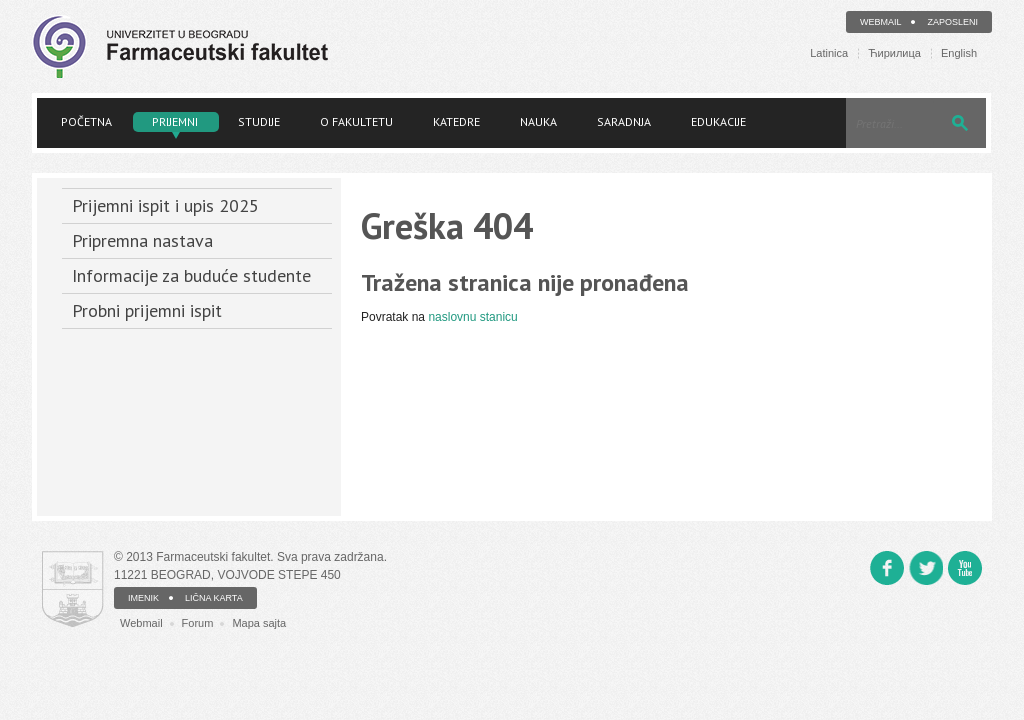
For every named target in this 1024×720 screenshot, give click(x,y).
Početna (86, 121)
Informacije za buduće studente (191, 275)
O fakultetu (356, 121)
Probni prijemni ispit (147, 310)
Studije (259, 121)
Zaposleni (952, 22)
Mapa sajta (259, 623)
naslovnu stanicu (472, 317)
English (959, 53)
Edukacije (718, 121)
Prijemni (175, 121)
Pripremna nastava (142, 240)
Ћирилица (894, 53)
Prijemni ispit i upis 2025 (165, 205)
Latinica (829, 53)
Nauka (538, 121)
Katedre (456, 121)
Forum (198, 623)
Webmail (881, 22)
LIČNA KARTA (214, 598)
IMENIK (143, 598)
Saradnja (624, 121)
